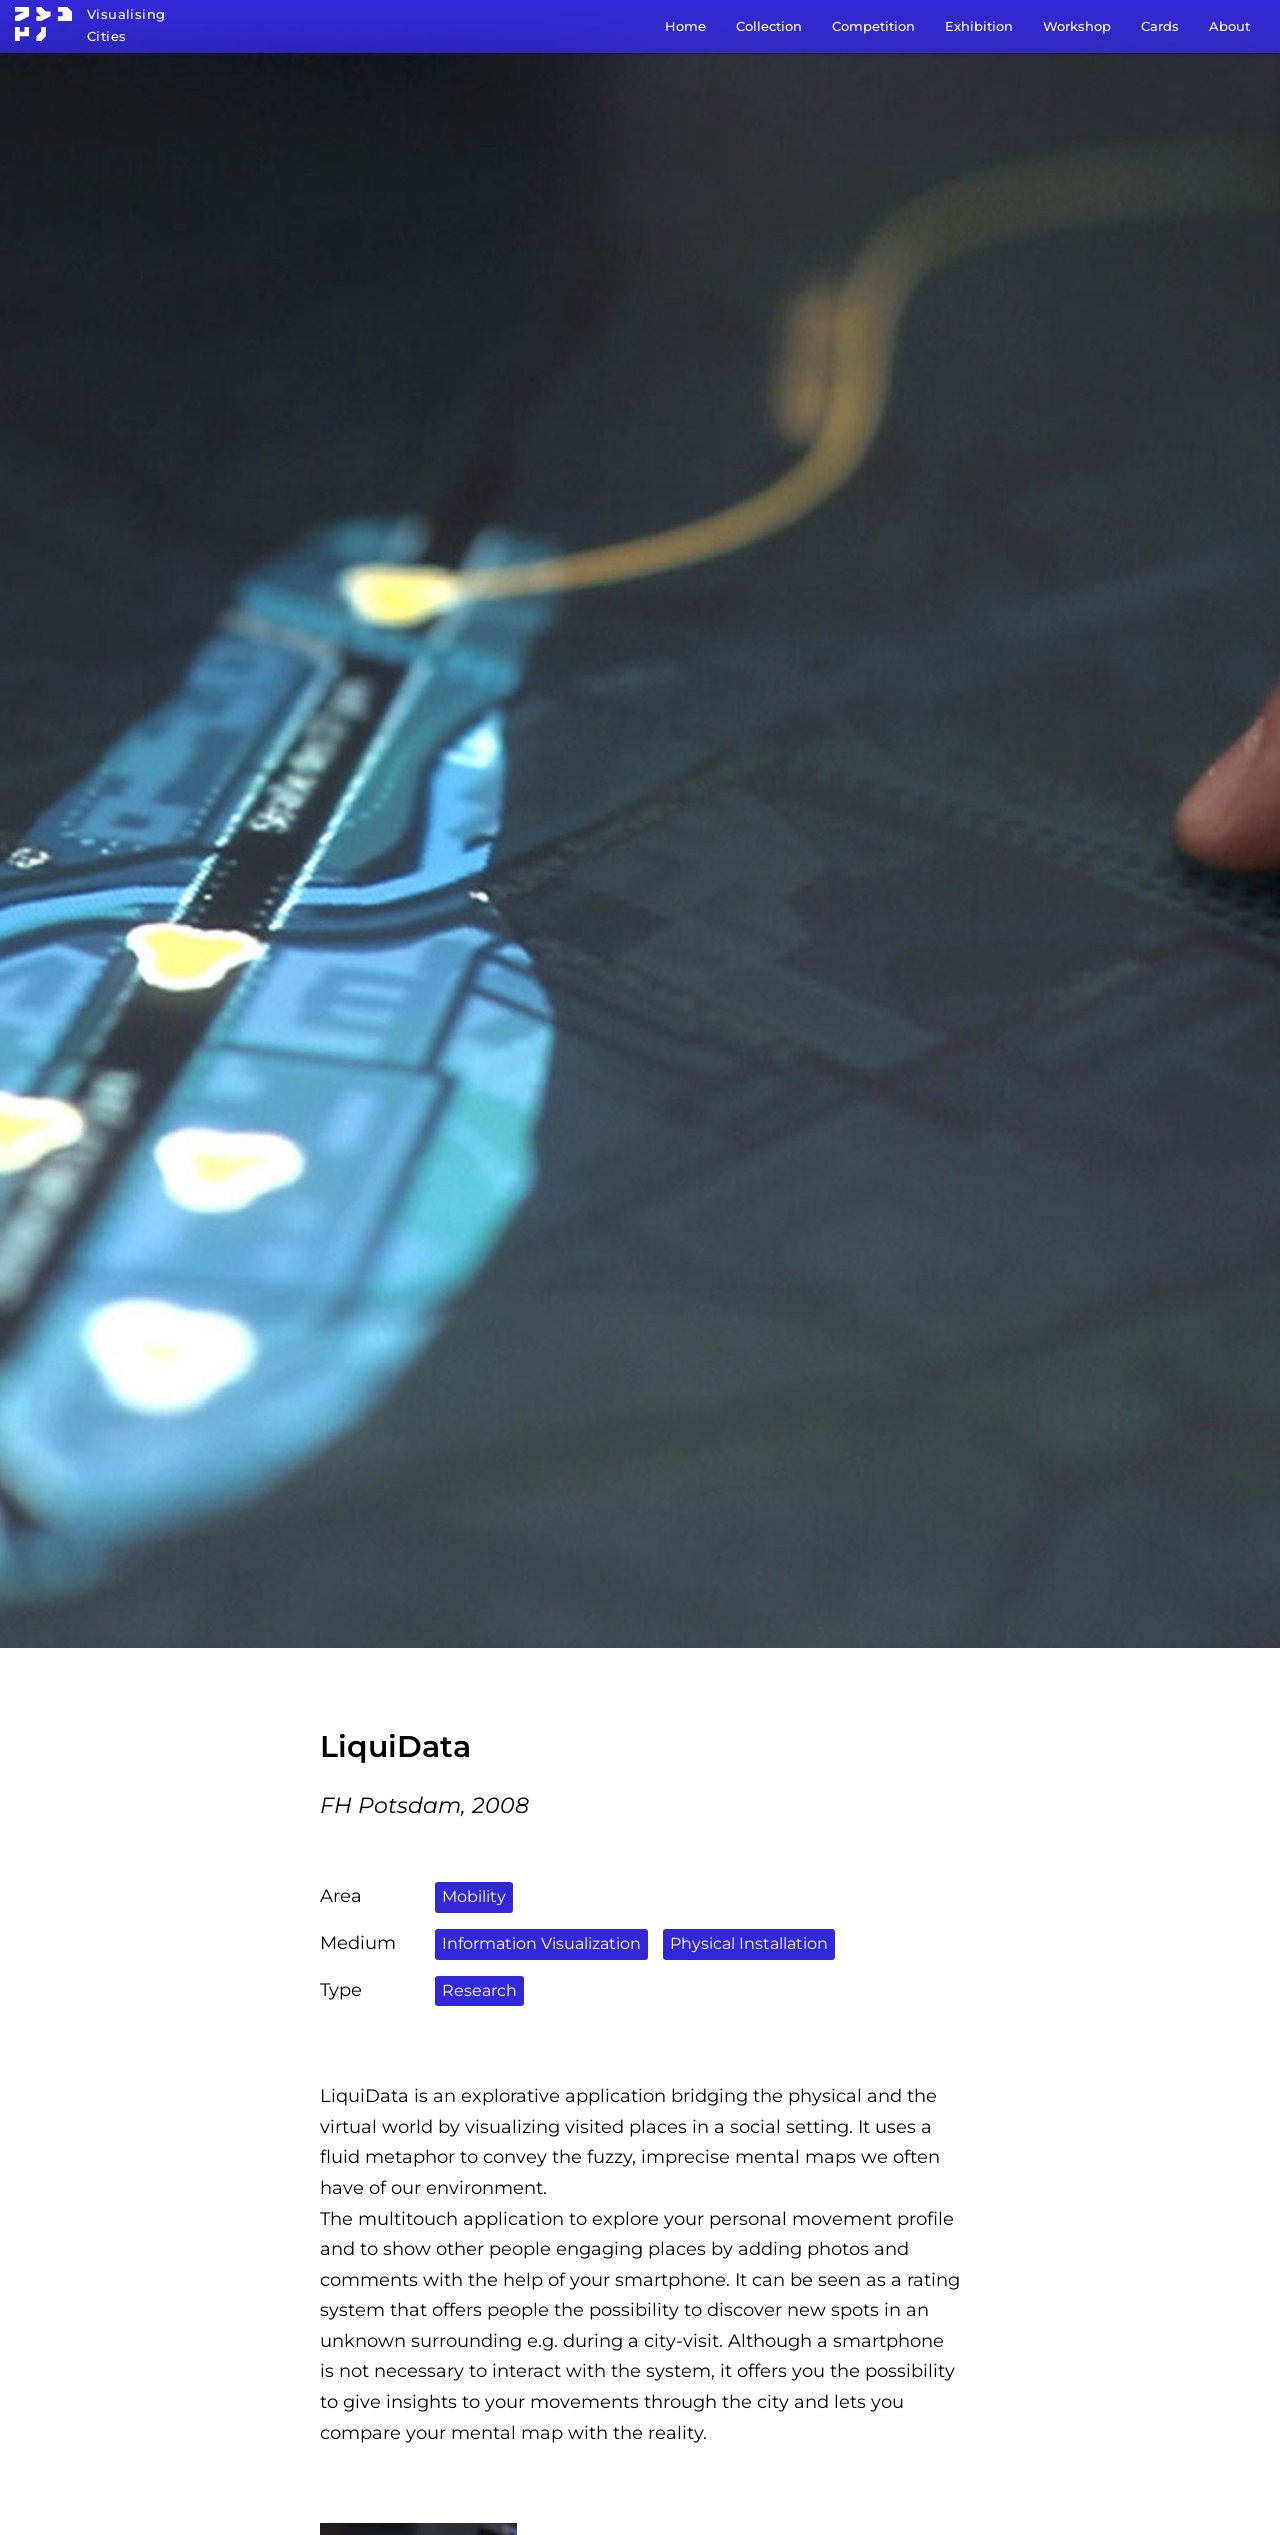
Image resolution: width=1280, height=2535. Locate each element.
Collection (769, 26)
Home (685, 26)
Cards (1160, 26)
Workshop (1077, 26)
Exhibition (979, 26)
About (1229, 26)
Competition (873, 26)
